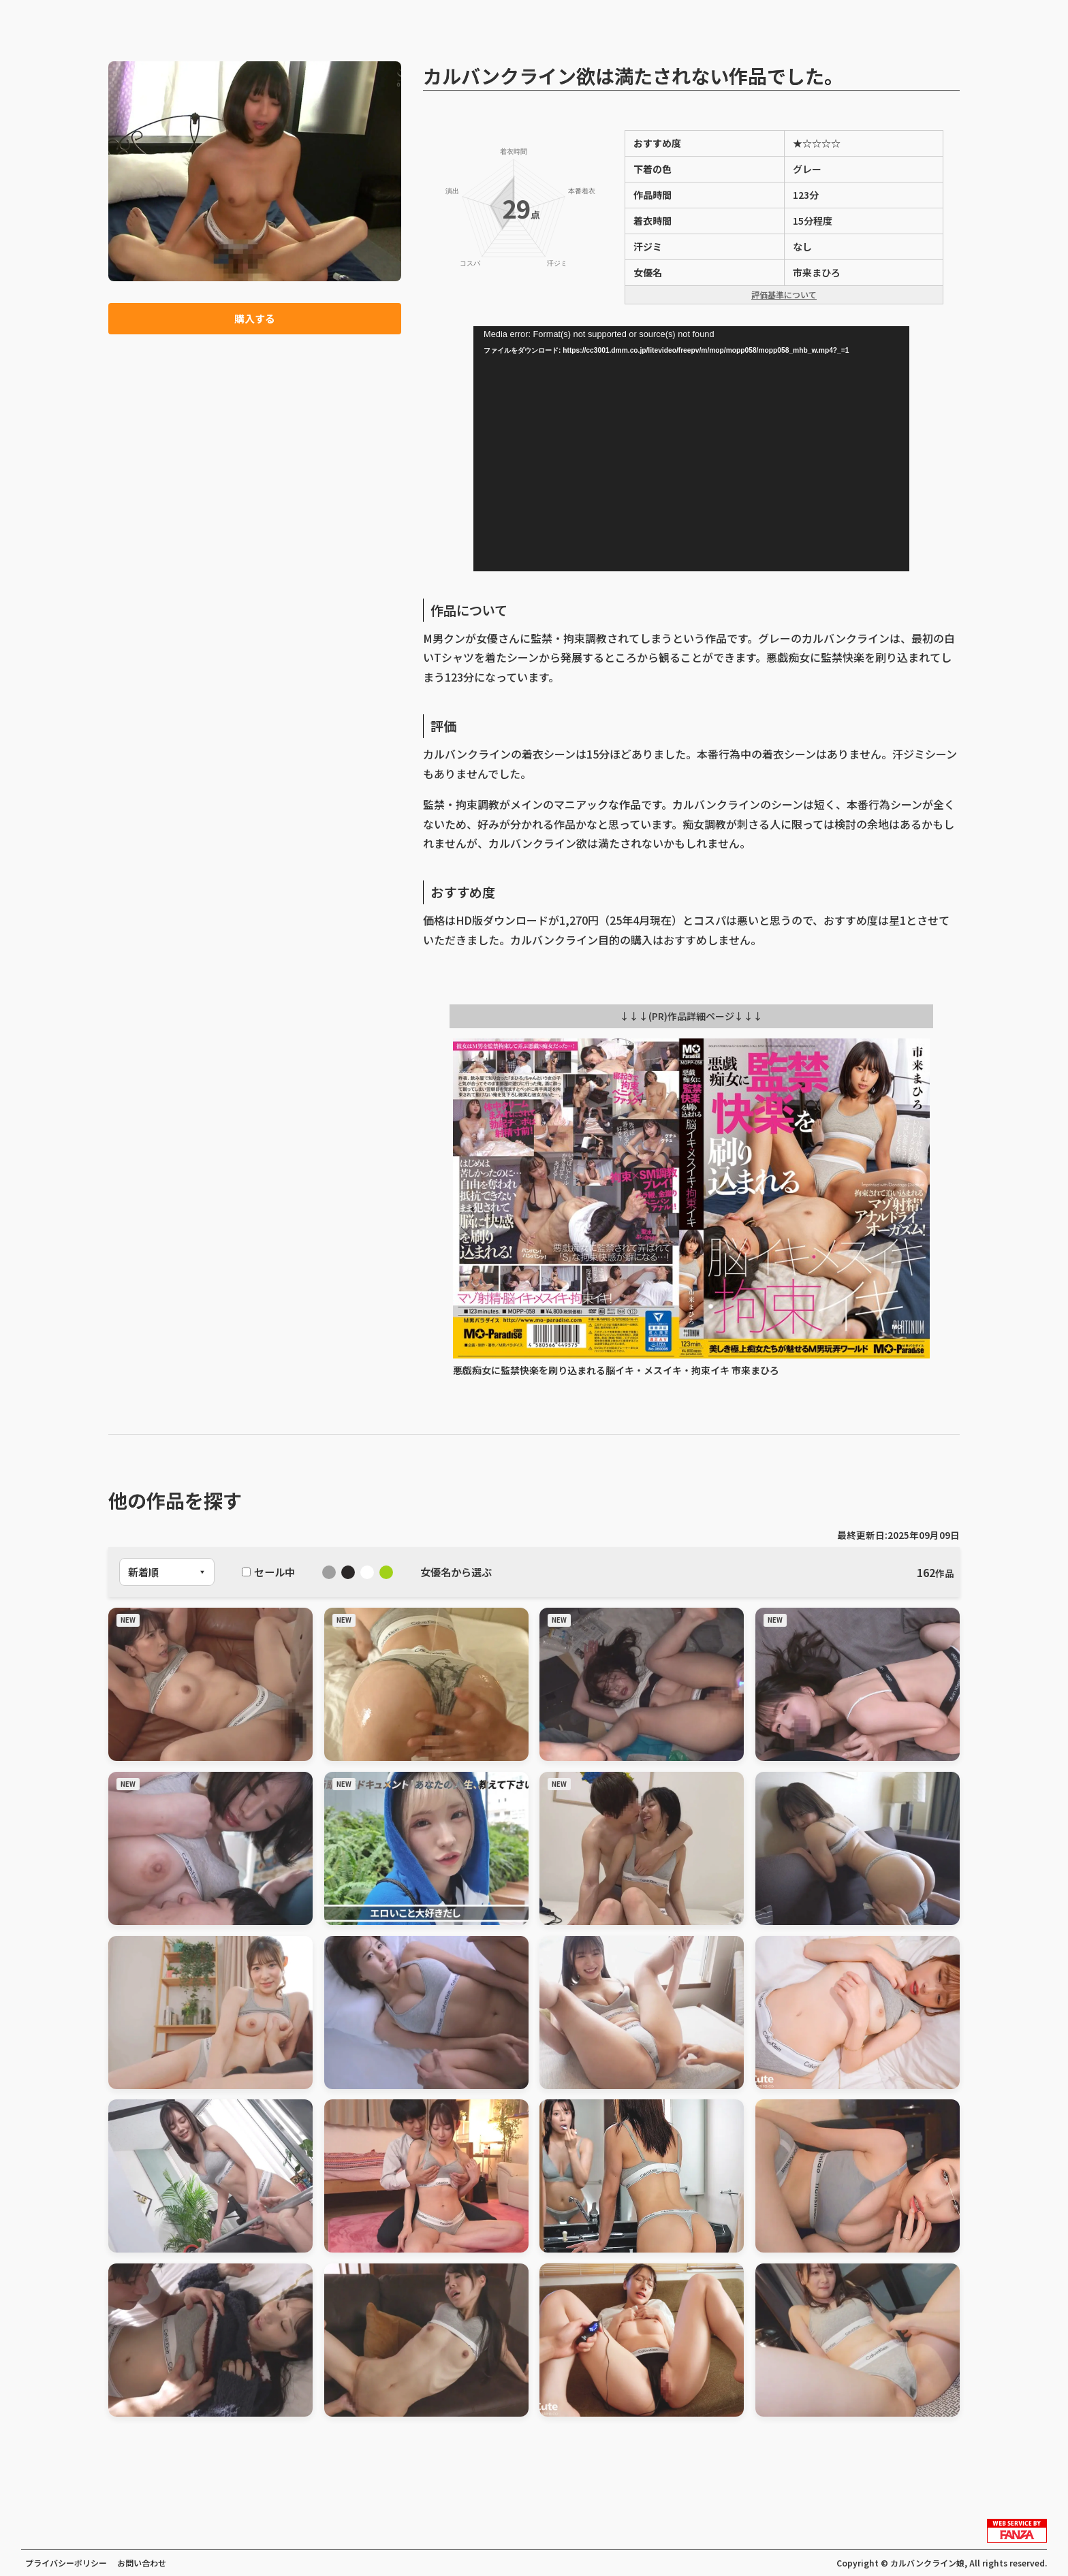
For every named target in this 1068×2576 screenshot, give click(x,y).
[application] (691, 448)
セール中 (268, 1571)
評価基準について (784, 294)
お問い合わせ (141, 2563)
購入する (255, 319)
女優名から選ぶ (456, 1571)
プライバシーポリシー (66, 2563)
